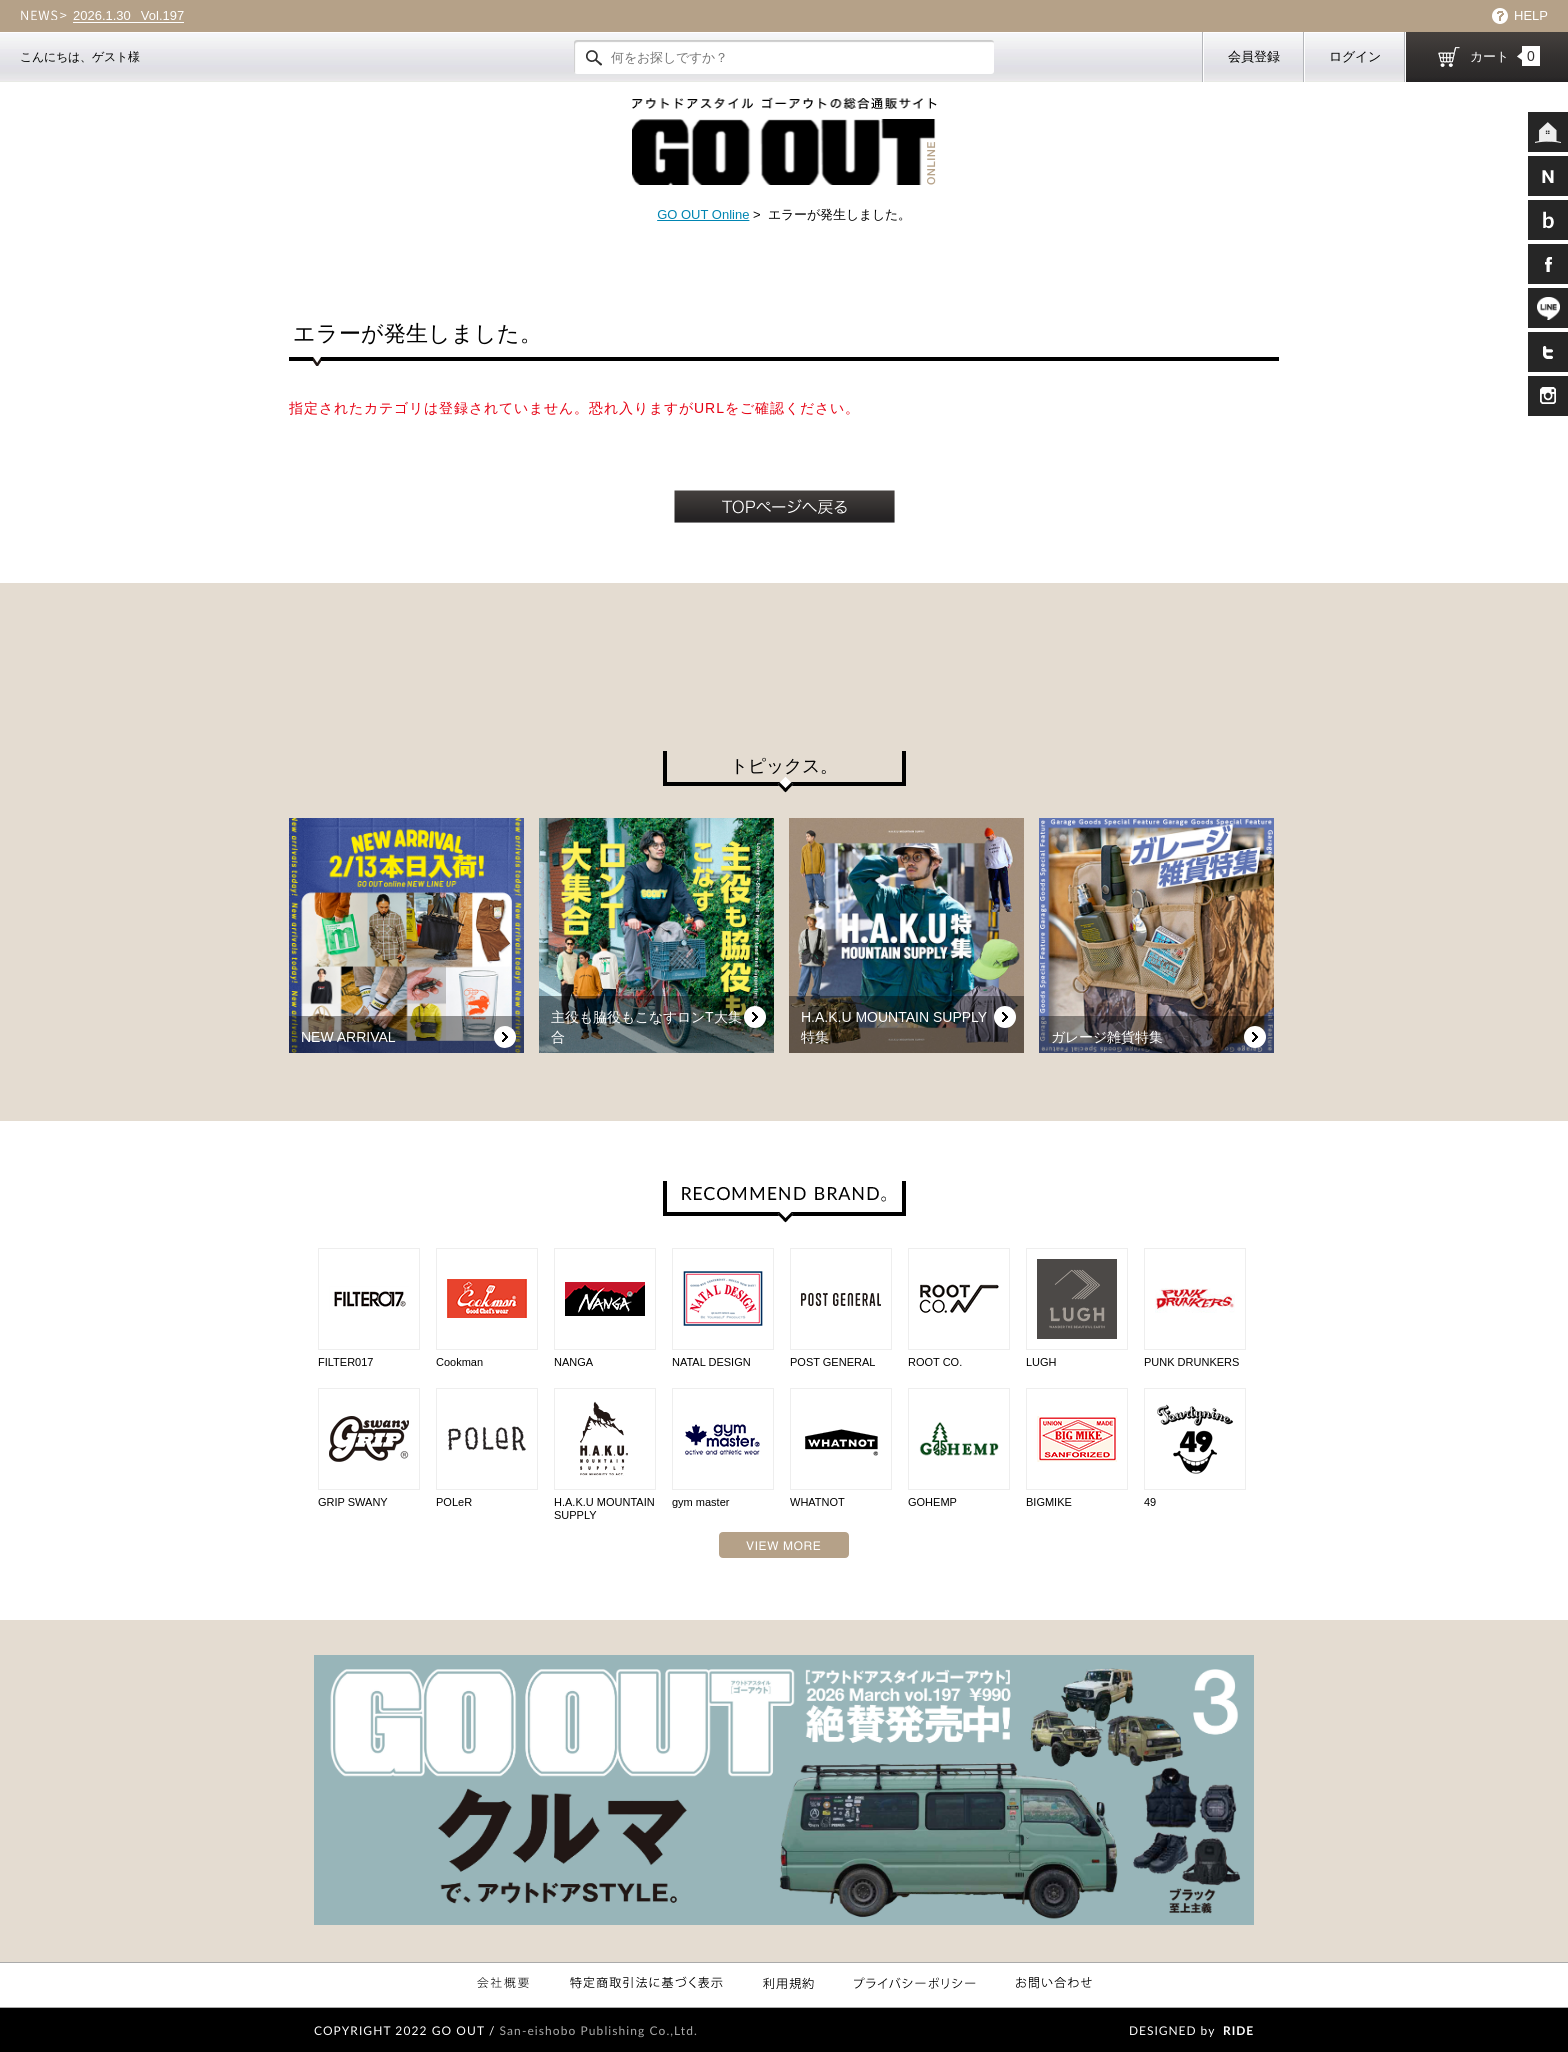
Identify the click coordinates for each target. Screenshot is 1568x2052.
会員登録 (1254, 56)
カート (1505, 56)
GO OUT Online (703, 214)
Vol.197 (128, 16)
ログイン (1355, 56)
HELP (1531, 15)
